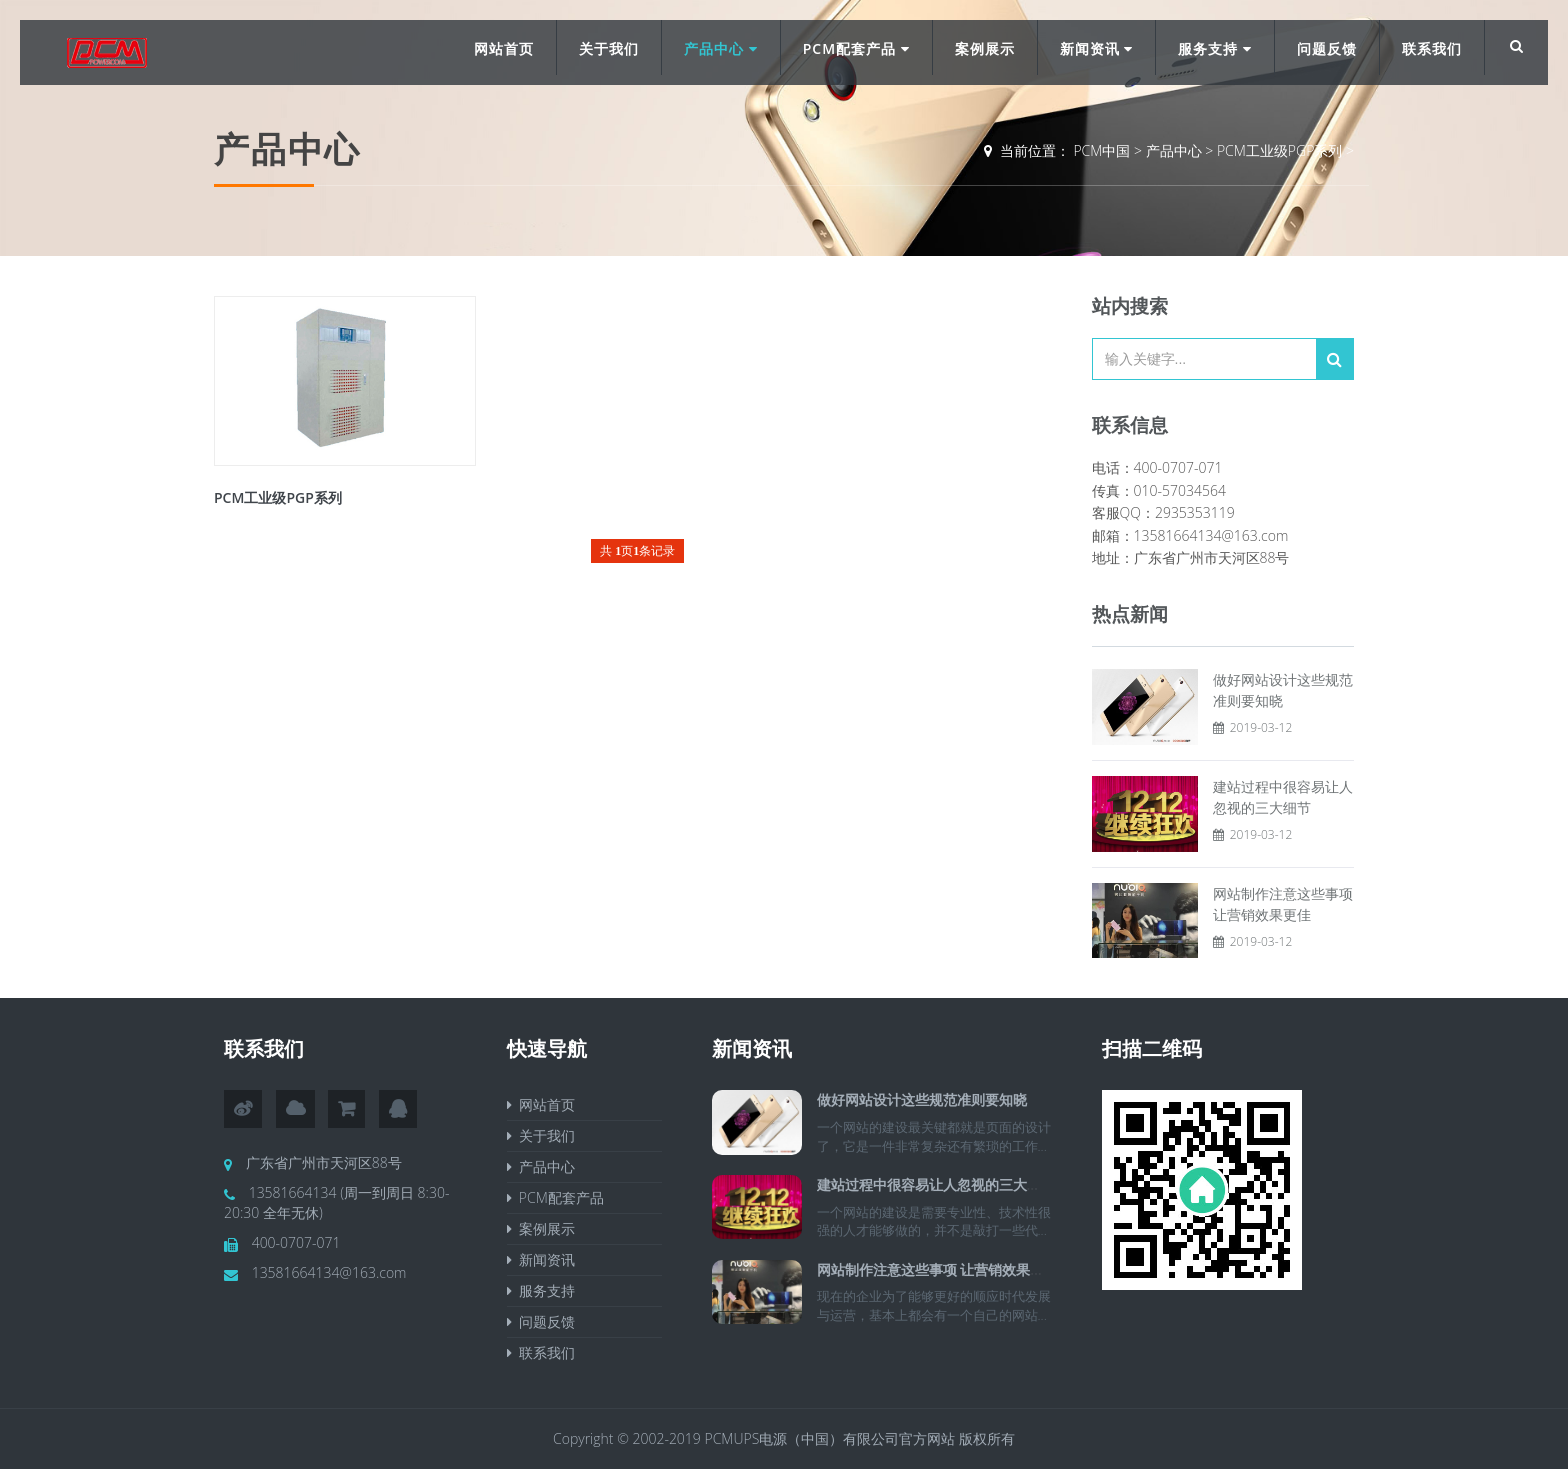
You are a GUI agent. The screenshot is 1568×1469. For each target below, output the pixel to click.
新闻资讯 (1097, 48)
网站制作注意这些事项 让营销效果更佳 (938, 1269)
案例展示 (985, 48)
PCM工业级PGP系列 (1279, 150)
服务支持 (1215, 48)
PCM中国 (1101, 150)
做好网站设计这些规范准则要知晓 (922, 1099)
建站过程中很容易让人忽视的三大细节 (936, 1184)
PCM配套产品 (856, 48)
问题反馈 (1327, 48)
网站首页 (504, 48)
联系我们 (1432, 48)
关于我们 (609, 48)
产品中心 (721, 48)
